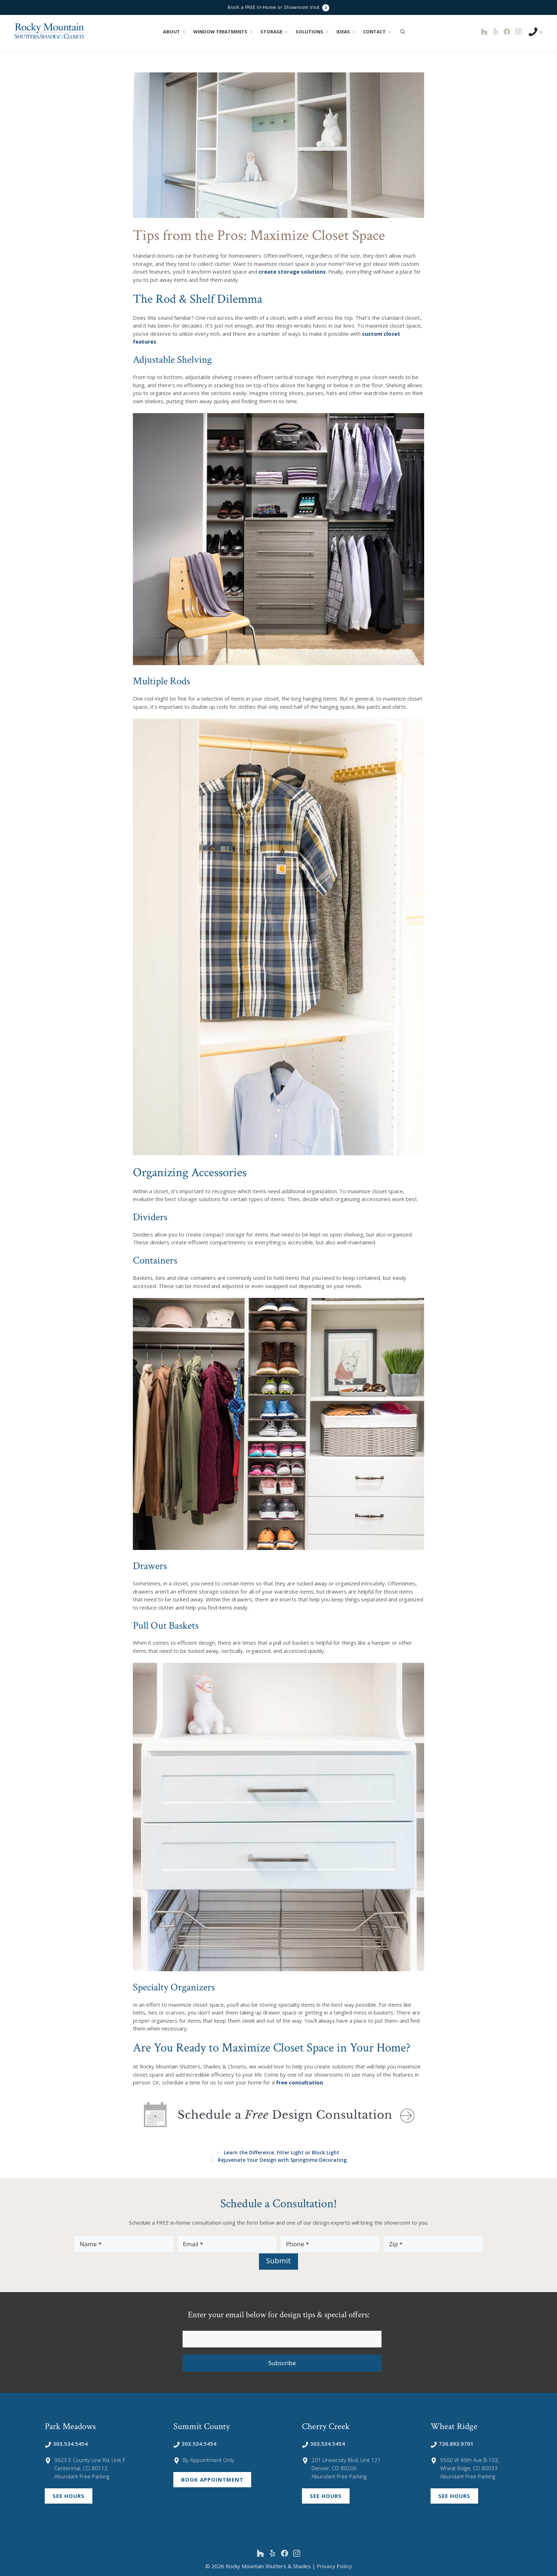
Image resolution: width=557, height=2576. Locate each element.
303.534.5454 (66, 2442)
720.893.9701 (452, 2442)
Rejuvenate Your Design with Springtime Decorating (282, 2159)
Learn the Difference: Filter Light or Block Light (282, 2152)
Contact (378, 31)
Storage (275, 31)
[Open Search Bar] (403, 31)
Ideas (346, 31)
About (175, 31)
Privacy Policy (334, 2565)
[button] (184, 31)
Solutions (313, 31)
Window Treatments (224, 31)
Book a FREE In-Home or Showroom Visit (278, 7)
